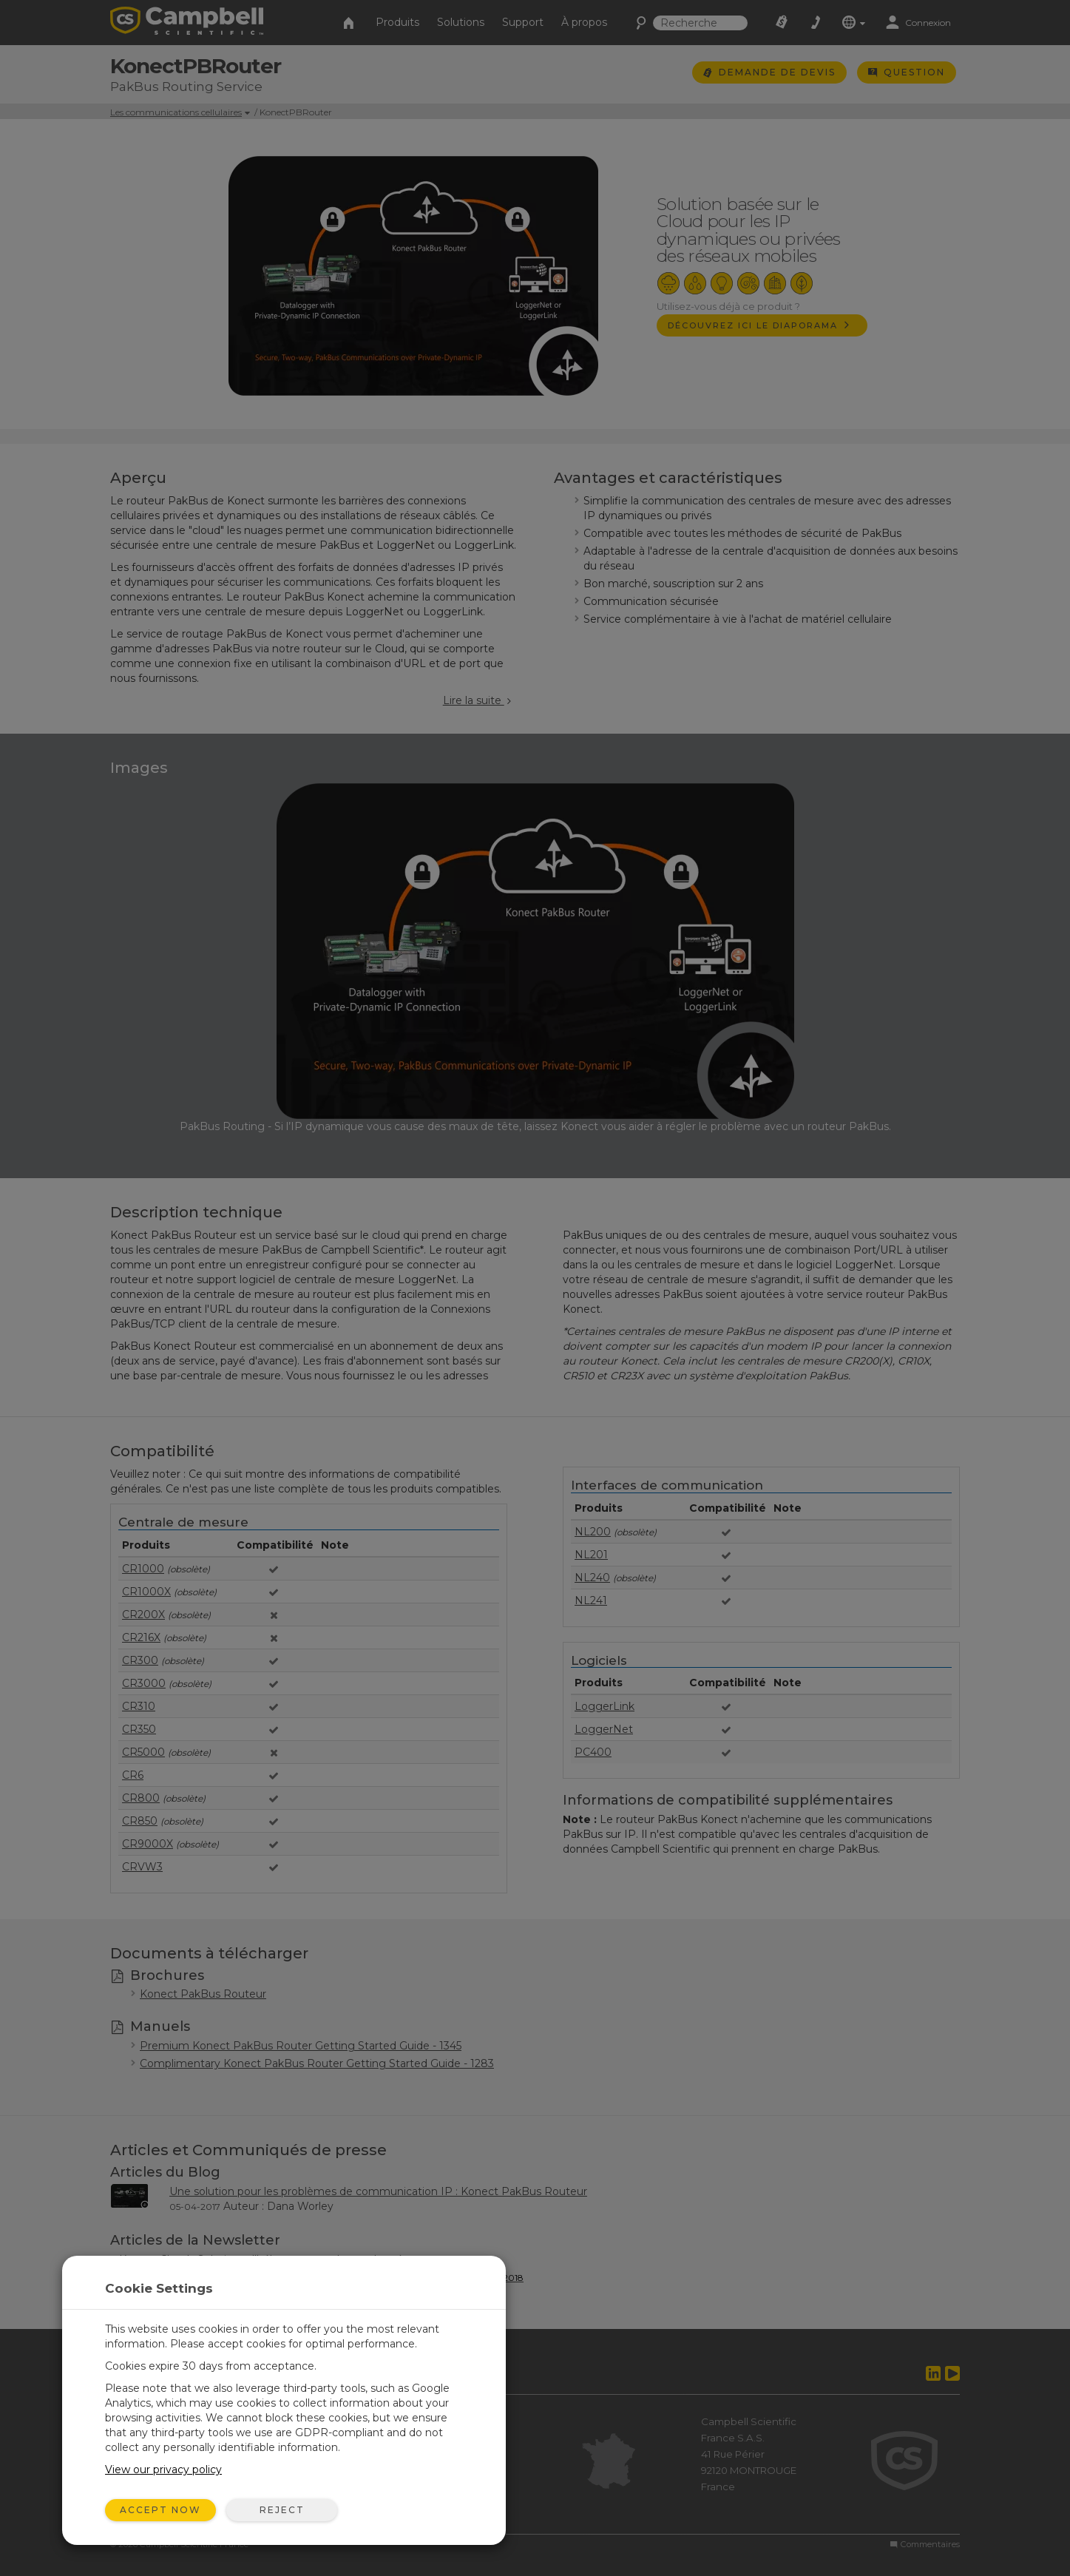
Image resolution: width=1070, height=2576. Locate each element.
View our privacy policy (163, 2469)
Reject (282, 2509)
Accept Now (160, 2509)
